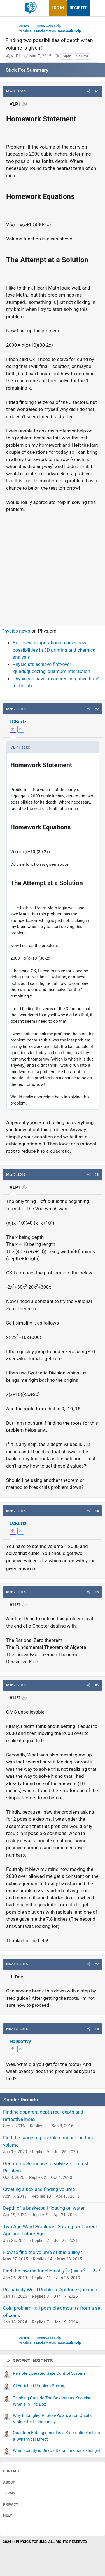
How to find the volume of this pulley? (42, 2252)
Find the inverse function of (52, 2271)
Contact (11, 2471)
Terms (9, 2493)
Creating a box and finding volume (39, 2189)
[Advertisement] (52, 566)
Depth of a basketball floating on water (44, 2208)
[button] (89, 91)
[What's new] (95, 8)
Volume (82, 56)
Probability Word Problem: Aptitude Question (50, 2289)
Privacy (10, 2504)
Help (7, 2515)
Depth (66, 56)
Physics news (15, 631)
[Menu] (10, 8)
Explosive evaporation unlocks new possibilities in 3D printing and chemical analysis (55, 650)
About (9, 2482)
